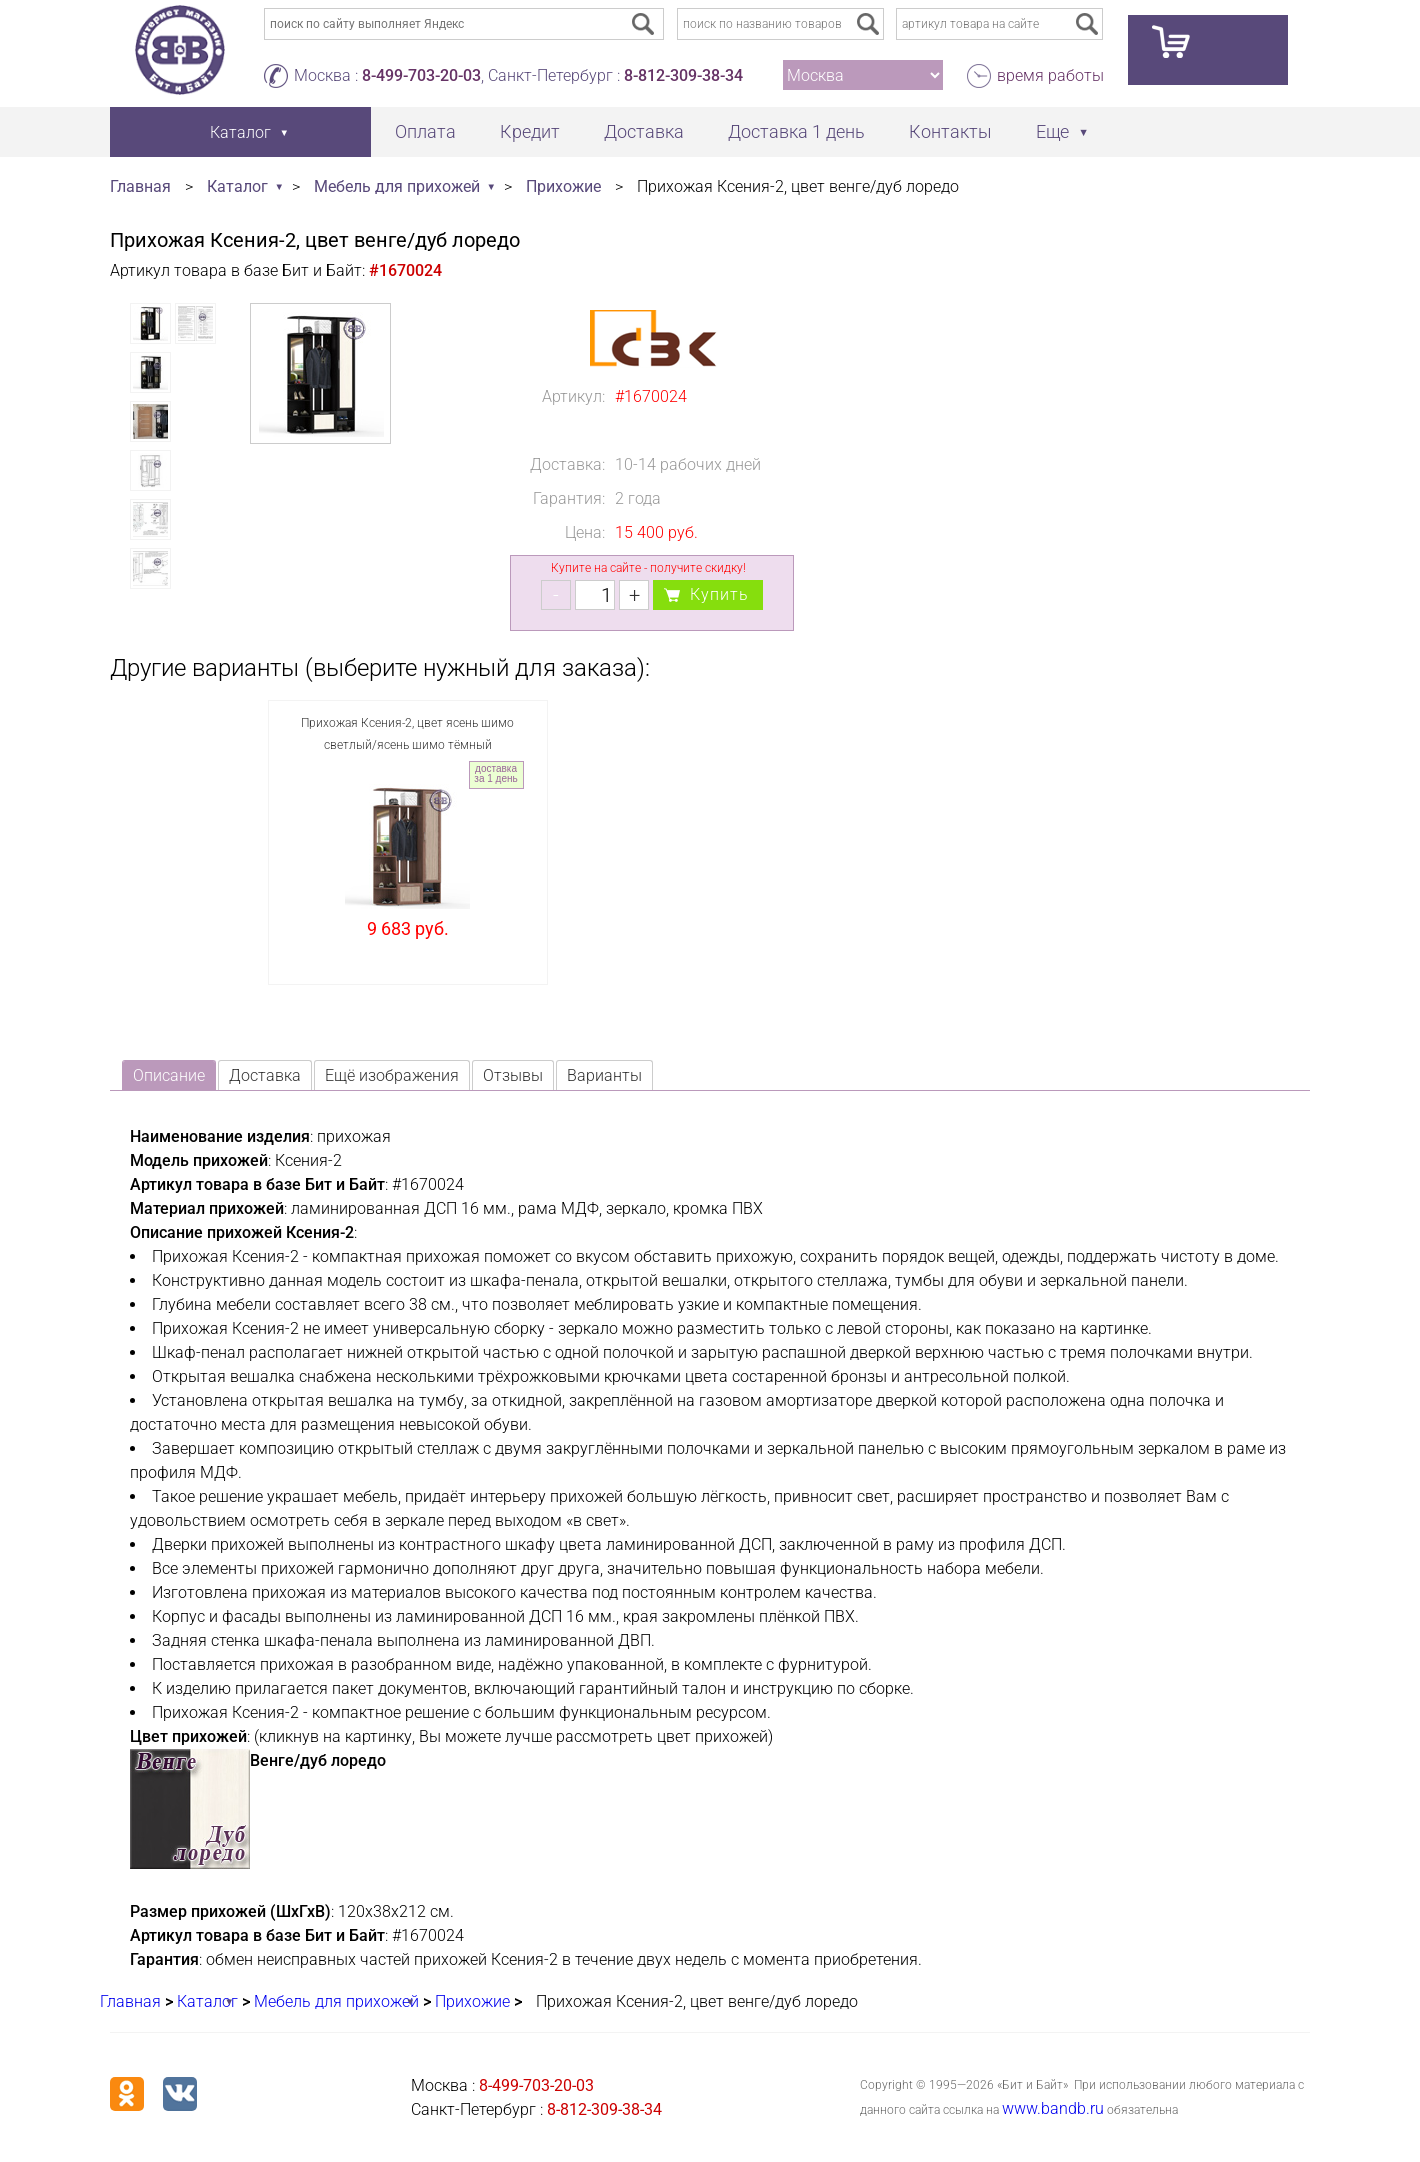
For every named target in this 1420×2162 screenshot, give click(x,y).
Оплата (425, 131)
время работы (1050, 75)
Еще (1052, 131)
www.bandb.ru (1053, 2108)
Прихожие (563, 186)
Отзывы (513, 1075)
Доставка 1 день (796, 131)
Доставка (644, 131)
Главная (140, 186)
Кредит (530, 131)
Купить (719, 594)
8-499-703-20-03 (421, 75)
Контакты (950, 131)
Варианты (604, 1075)
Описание (169, 1075)
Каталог (237, 186)
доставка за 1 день (495, 773)
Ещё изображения (392, 1075)
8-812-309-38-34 (683, 75)
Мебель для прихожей (397, 186)
